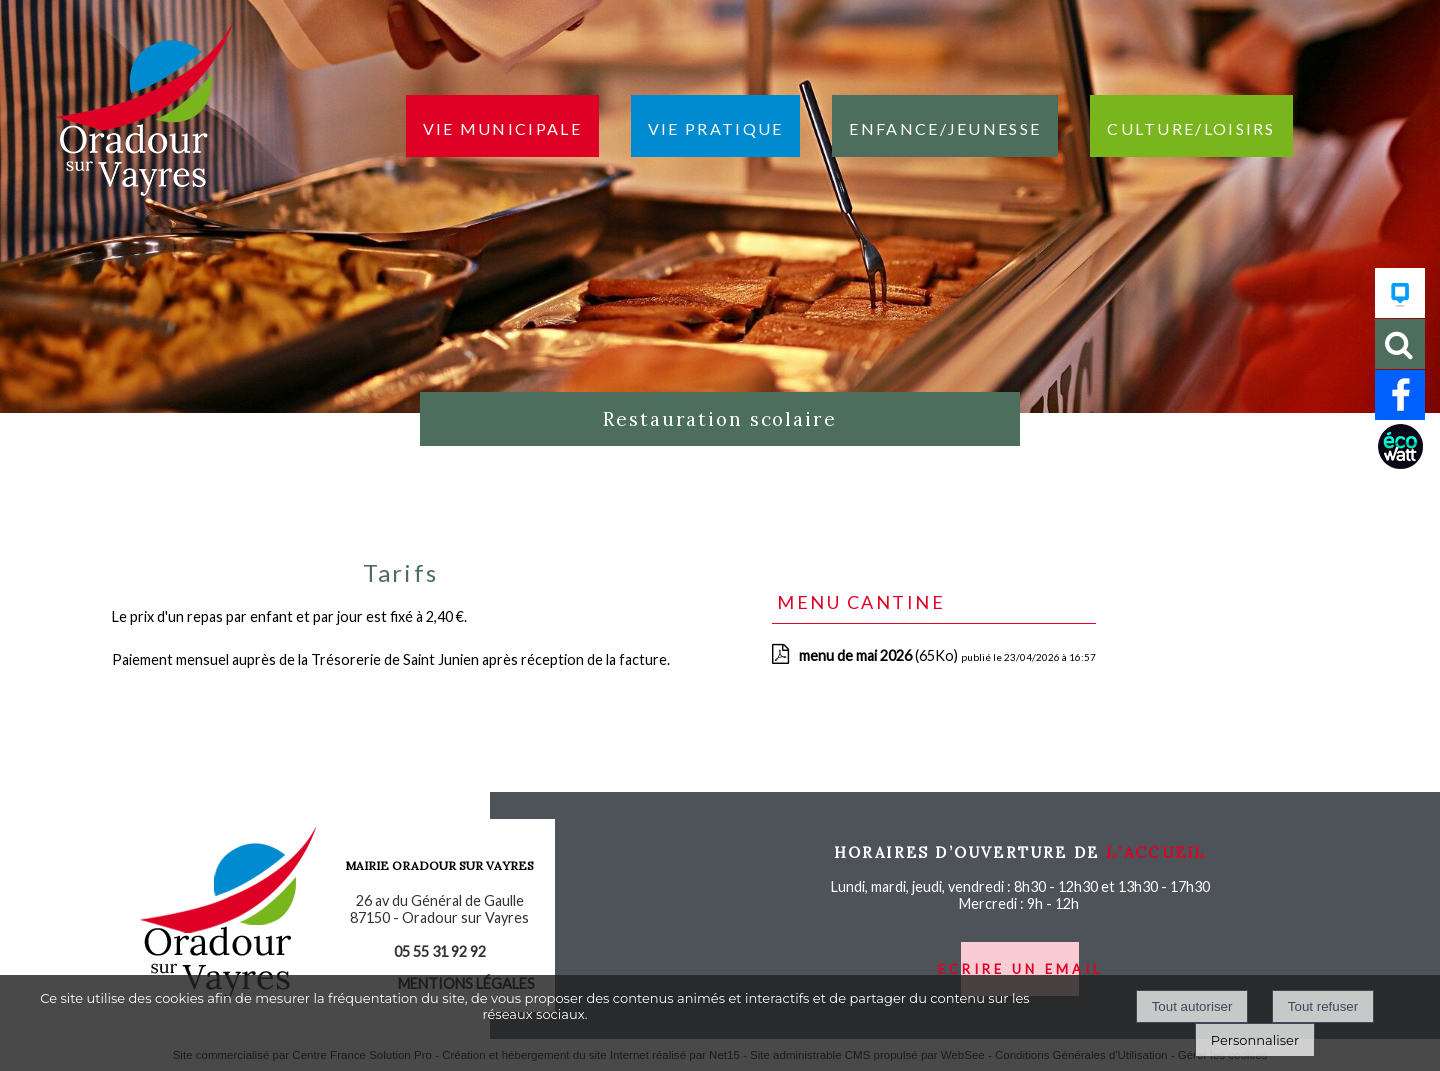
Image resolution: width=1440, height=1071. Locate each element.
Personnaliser (1255, 1040)
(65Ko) (880, 655)
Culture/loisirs (1191, 126)
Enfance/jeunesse (945, 126)
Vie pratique (716, 126)
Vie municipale (502, 126)
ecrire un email (1020, 969)
